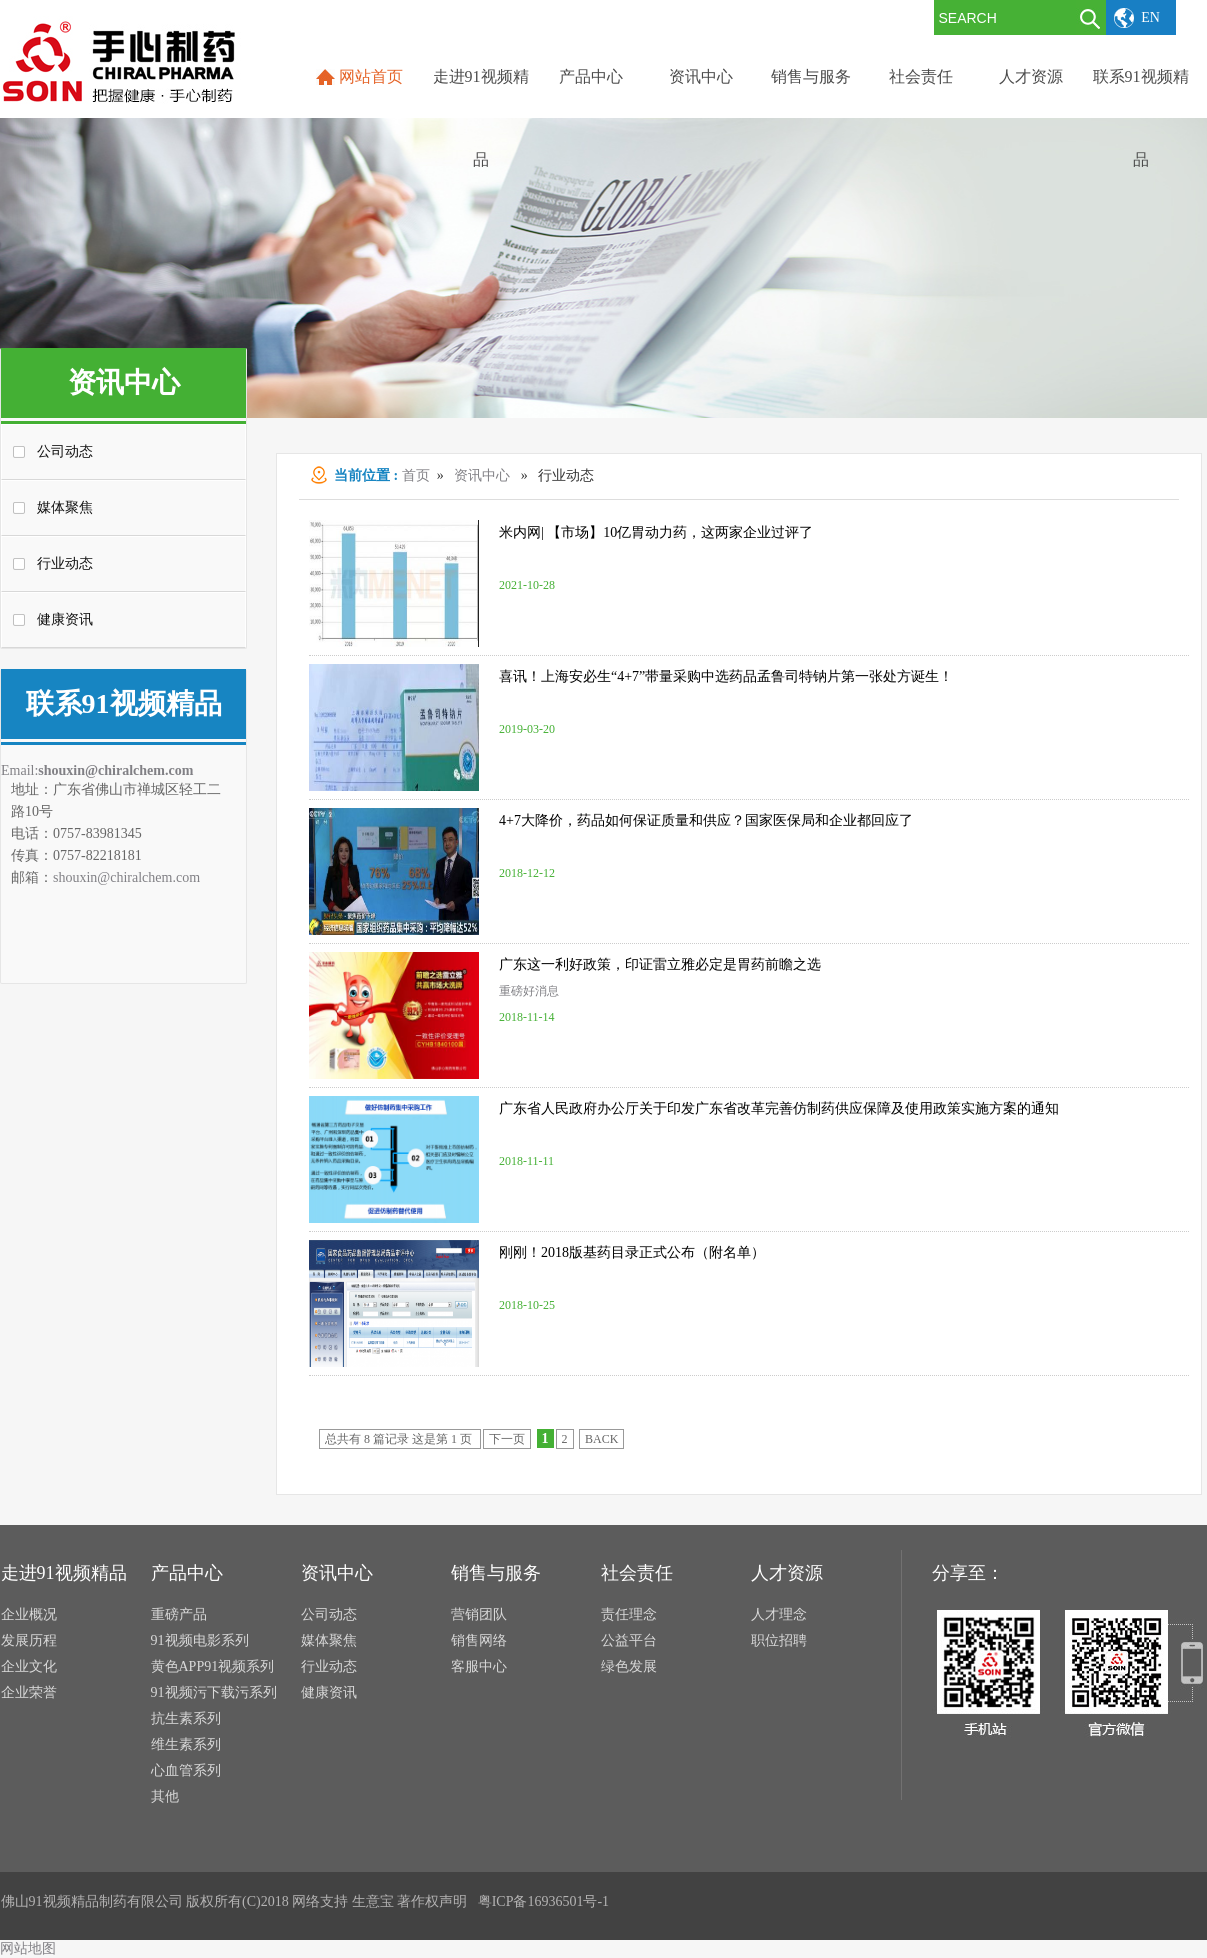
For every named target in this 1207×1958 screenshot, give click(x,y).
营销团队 (479, 1614)
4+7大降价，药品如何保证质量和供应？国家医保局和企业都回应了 (706, 820)
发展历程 (29, 1640)
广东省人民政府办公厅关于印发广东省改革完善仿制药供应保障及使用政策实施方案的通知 (779, 1108)
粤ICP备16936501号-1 (543, 1901)
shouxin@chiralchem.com (115, 770)
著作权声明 (432, 1901)
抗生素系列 (186, 1718)
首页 (416, 475)
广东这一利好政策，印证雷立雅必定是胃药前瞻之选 (660, 964)
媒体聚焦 (65, 507)
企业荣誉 (29, 1692)
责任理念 (629, 1614)
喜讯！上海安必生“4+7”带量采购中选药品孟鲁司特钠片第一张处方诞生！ (726, 676)
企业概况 (29, 1614)
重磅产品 (179, 1614)
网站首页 (371, 76)
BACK (601, 1439)
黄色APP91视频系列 (213, 1666)
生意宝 (373, 1901)
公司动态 (65, 451)
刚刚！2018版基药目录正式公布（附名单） (632, 1252)
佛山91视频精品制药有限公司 (92, 1901)
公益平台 (629, 1640)
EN (1150, 17)
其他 (165, 1796)
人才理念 (779, 1614)
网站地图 (28, 1948)
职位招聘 (779, 1640)
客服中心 (479, 1666)
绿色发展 (629, 1666)
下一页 (507, 1439)
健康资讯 (65, 619)
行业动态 (65, 563)
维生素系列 (186, 1744)
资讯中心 (482, 475)
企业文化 (29, 1666)
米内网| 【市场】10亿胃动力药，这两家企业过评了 (656, 532)
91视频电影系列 (200, 1640)
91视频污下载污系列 (214, 1692)
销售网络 (479, 1640)
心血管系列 (186, 1770)
